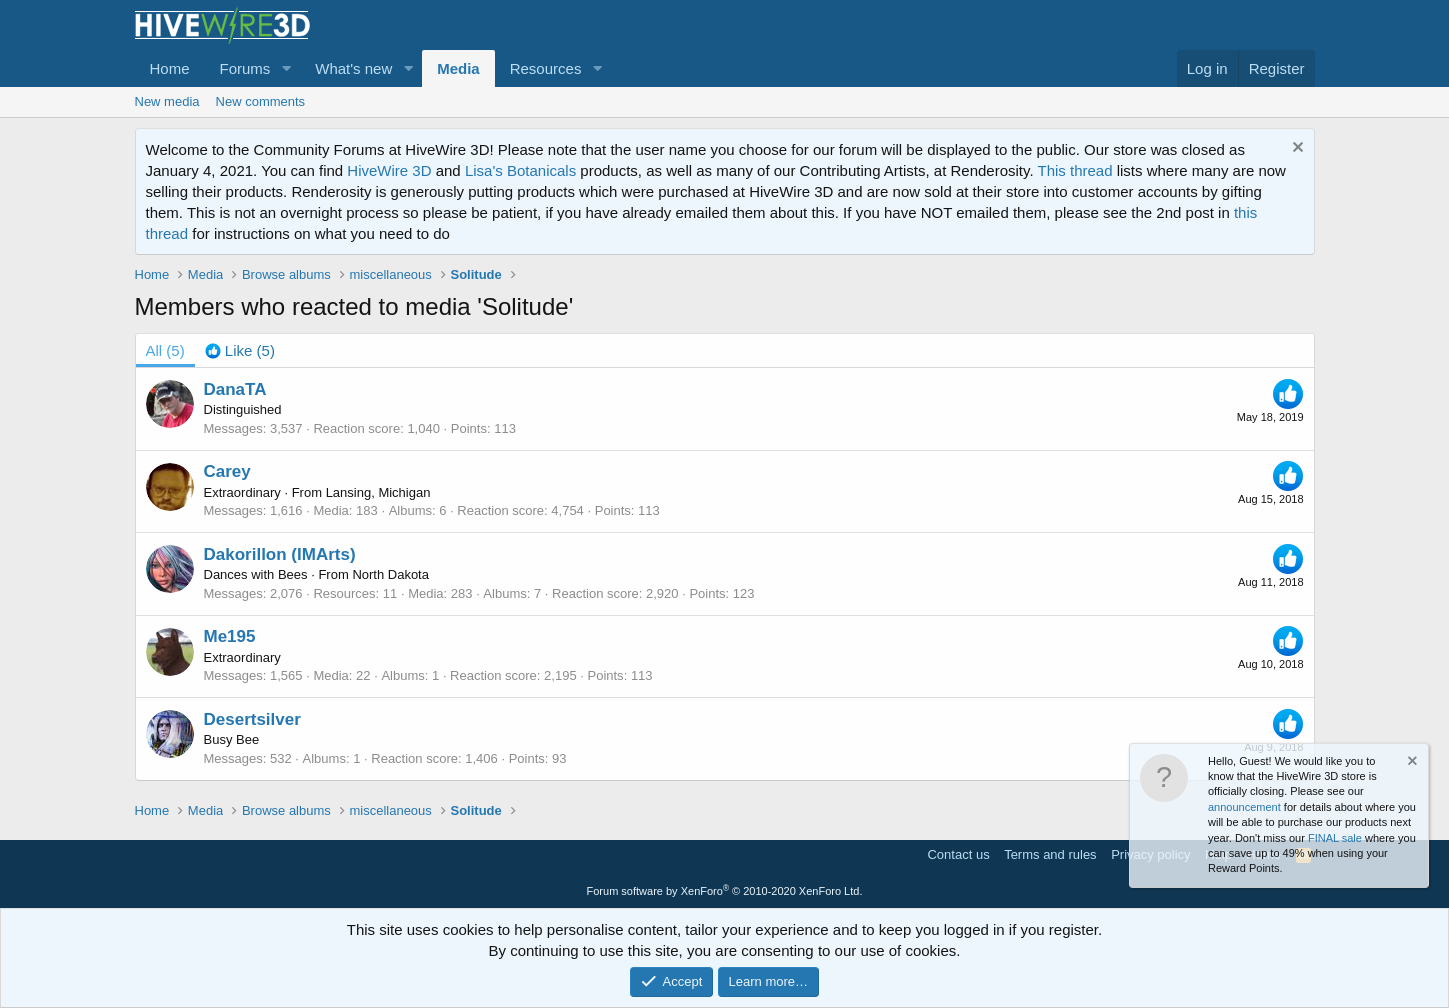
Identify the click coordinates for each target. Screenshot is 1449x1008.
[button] (286, 68)
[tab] (240, 350)
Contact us (958, 854)
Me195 (230, 636)
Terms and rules (1050, 854)
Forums (245, 68)
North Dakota (390, 574)
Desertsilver (252, 719)
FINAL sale (1335, 838)
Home (170, 68)
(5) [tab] (165, 350)
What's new (353, 68)
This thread (1074, 170)
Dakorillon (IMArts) (280, 554)
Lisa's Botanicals (520, 170)
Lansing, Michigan (378, 492)
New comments (261, 101)
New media (167, 101)
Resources (546, 68)
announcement (1244, 807)
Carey (227, 471)
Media (458, 68)
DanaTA (235, 389)
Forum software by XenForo (725, 891)
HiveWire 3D (389, 170)
